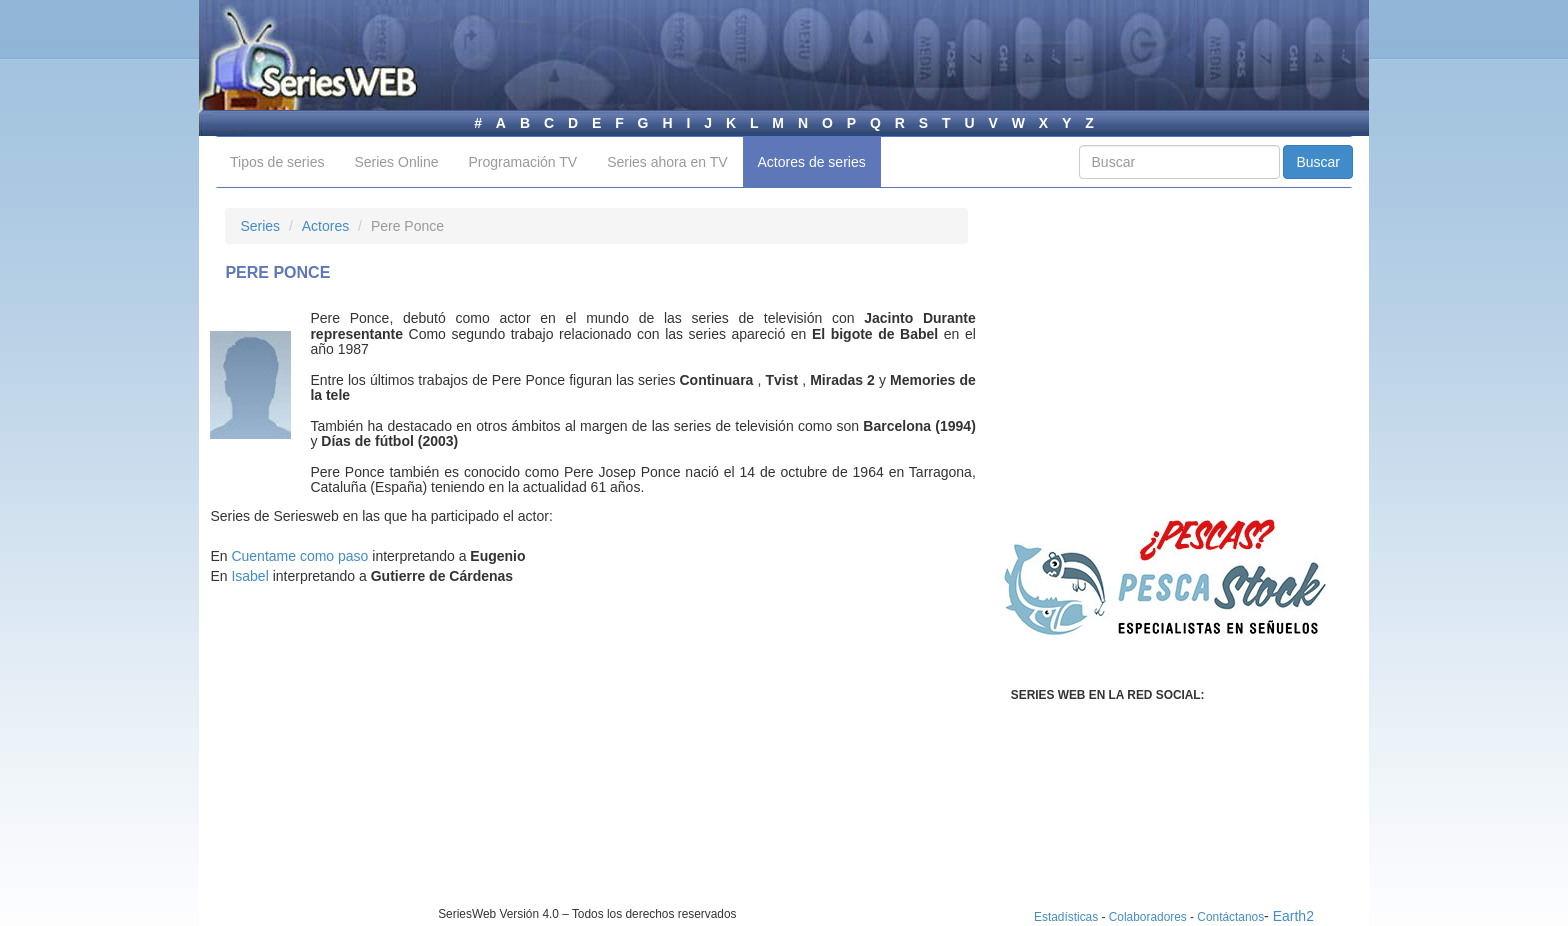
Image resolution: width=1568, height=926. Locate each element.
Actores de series (812, 162)
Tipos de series (277, 162)
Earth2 (1293, 916)
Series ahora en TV (667, 162)
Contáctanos (1230, 917)
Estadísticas (1066, 917)
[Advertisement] (393, 766)
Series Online (396, 162)
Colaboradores (1148, 917)
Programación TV (522, 162)
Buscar (1318, 162)
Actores (325, 226)
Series (260, 226)
